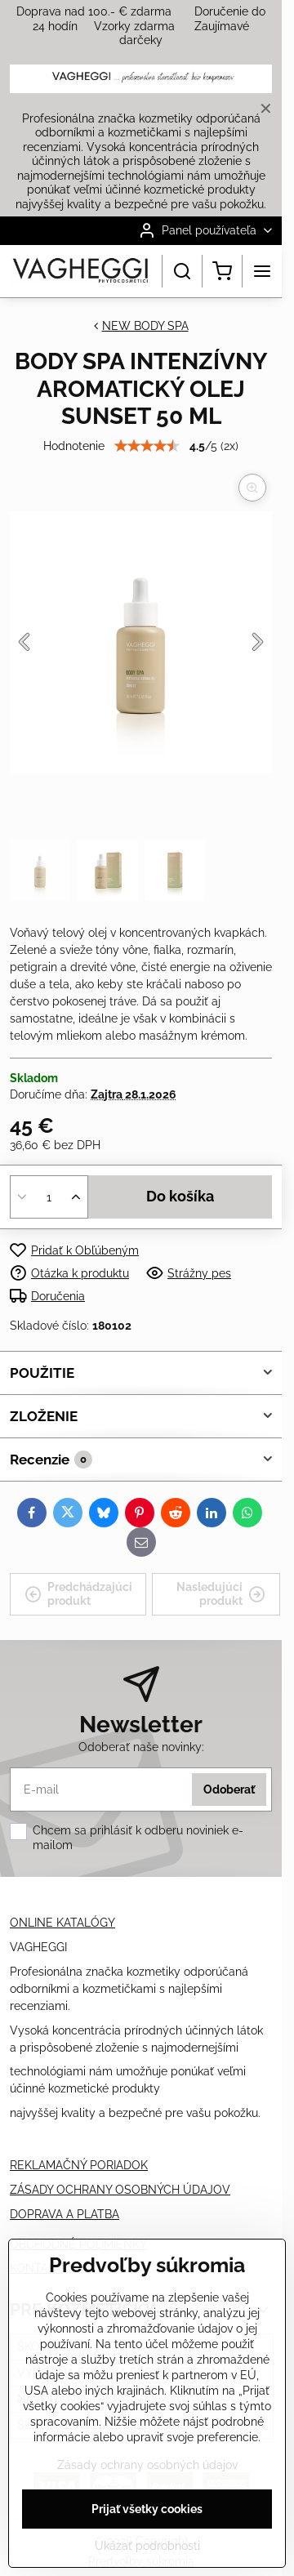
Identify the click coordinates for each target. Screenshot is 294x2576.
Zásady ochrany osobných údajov (147, 2464)
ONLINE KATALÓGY (62, 1922)
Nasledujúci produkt (220, 1594)
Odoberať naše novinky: (141, 1747)
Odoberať (229, 1789)
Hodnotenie (74, 445)
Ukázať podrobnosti (147, 2545)
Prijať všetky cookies (147, 2509)
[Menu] (262, 271)
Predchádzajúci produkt (78, 1594)
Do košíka (180, 1196)
